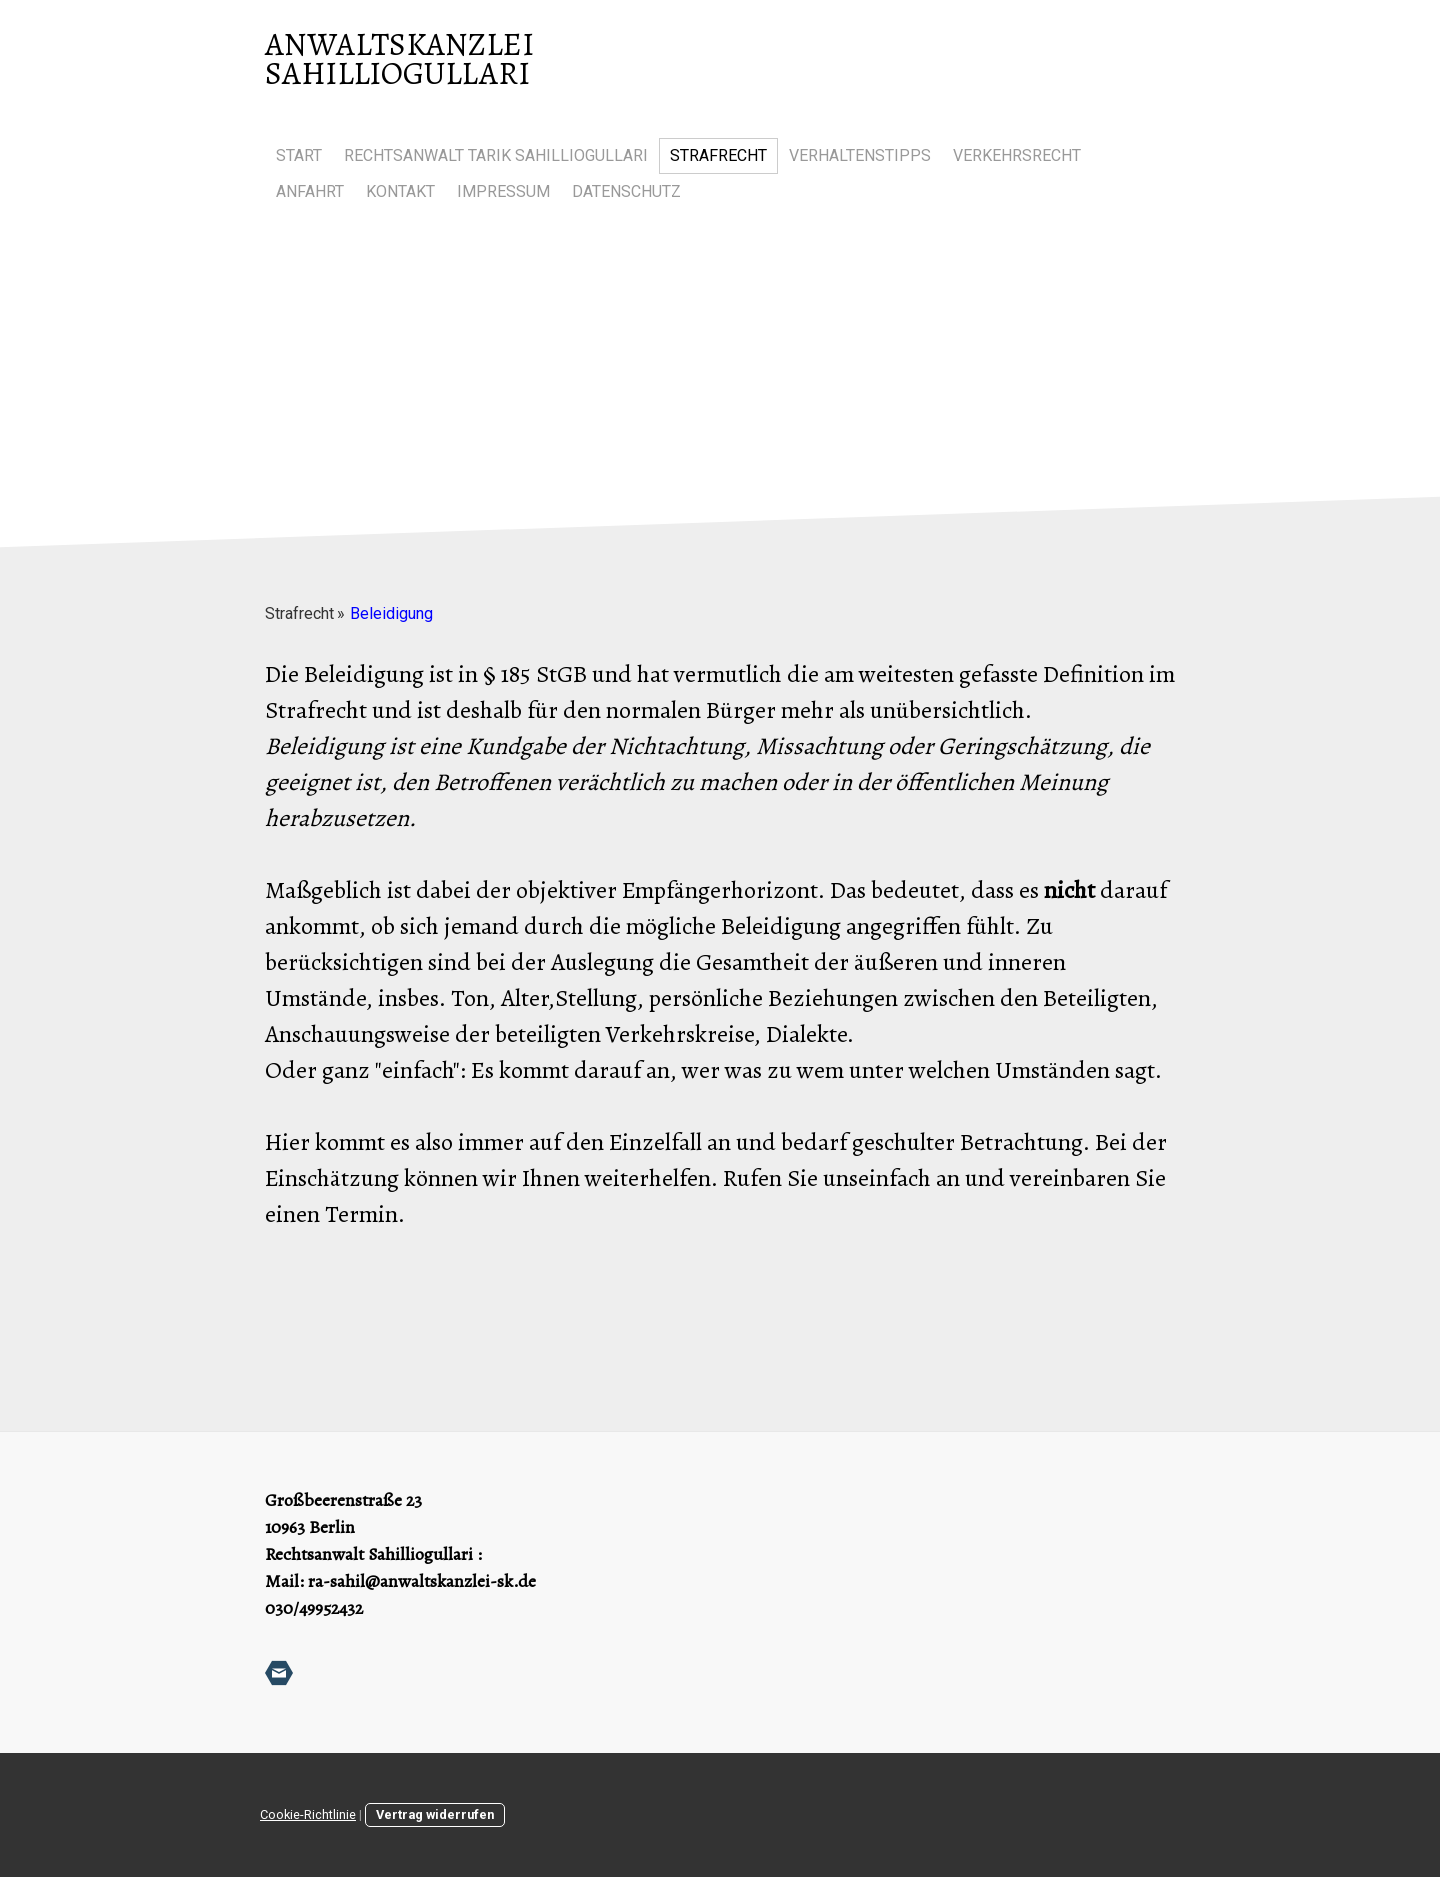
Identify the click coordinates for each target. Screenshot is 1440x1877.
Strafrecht (718, 155)
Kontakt (400, 191)
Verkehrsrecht (1017, 155)
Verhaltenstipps (860, 155)
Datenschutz (626, 191)
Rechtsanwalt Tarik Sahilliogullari (496, 155)
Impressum (503, 191)
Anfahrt (310, 191)
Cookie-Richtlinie (308, 1814)
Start (299, 155)
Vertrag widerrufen (435, 1814)
